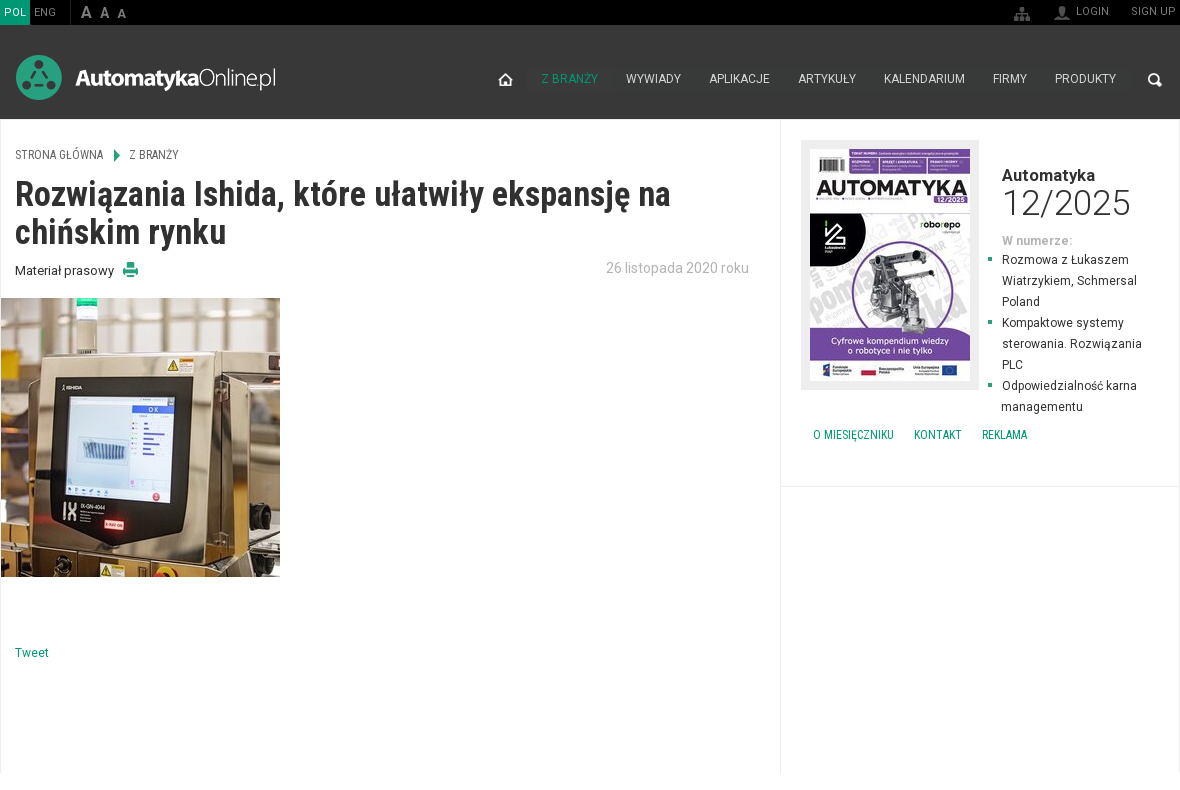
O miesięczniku (853, 435)
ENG (45, 12)
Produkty (1085, 80)
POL (15, 12)
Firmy (1010, 80)
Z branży (569, 80)
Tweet (32, 653)
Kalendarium (924, 80)
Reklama (1004, 435)
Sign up (1153, 11)
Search (1155, 80)
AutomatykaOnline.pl (145, 77)
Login (1092, 11)
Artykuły (827, 80)
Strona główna (505, 80)
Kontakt (938, 435)
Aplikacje (739, 80)
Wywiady (653, 80)
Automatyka (980, 192)
